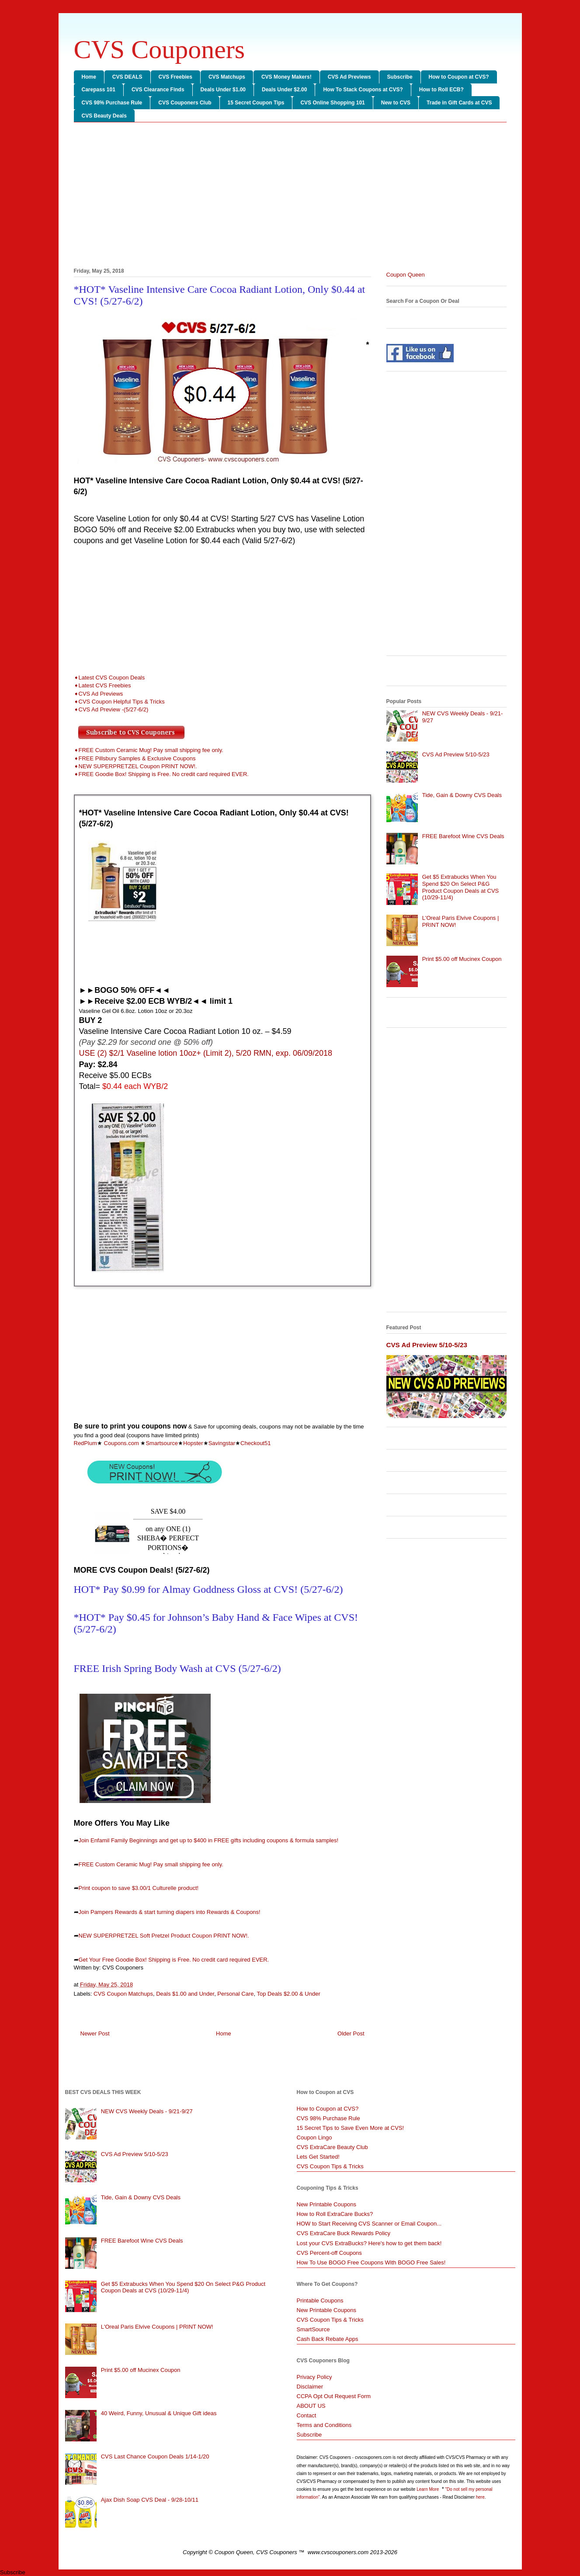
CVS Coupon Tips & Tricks (330, 2166)
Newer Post (95, 2033)
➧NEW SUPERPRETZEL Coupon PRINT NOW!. (135, 766)
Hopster (193, 1443)
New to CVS (395, 103)
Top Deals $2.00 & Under (288, 1993)
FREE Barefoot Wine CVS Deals (463, 836)
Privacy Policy (314, 2377)
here (480, 2497)
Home (89, 77)
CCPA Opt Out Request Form (334, 2396)
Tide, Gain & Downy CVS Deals (462, 795)
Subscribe (400, 77)
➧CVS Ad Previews (98, 693)
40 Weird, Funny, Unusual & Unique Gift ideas (159, 2413)
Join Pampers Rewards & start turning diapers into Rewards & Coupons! (169, 1912)
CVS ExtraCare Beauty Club (332, 2147)
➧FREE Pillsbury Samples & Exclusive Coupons (135, 758)
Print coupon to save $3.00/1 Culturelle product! (139, 1888)
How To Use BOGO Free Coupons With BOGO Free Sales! (371, 2262)
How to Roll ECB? (441, 90)
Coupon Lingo (314, 2137)
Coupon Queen (405, 274)
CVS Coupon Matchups (123, 1993)
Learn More (428, 2489)
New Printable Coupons (327, 2204)
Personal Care (235, 1993)
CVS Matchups (226, 77)
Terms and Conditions (324, 2425)
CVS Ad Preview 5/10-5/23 (456, 754)
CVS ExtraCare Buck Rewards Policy (344, 2233)
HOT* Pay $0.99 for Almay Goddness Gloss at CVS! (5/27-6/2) (208, 1589)
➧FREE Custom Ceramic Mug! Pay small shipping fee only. (148, 750)
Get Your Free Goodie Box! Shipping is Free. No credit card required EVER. (174, 1959)
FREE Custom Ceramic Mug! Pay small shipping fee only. (151, 1864)
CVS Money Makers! (286, 77)
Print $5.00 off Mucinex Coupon (462, 959)
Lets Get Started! (318, 2156)
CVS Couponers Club (184, 103)
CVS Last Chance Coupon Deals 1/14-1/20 (155, 2456)
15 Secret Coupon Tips (256, 103)
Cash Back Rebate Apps (327, 2339)
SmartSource (313, 2329)
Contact (306, 2415)
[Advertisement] (290, 196)
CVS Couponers (159, 49)
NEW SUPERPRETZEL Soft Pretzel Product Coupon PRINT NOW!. (164, 1935)
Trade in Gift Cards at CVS (459, 103)
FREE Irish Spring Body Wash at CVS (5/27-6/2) (177, 1668)
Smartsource (162, 1443)
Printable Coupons (320, 2300)
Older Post (350, 2033)
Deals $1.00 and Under (185, 1993)
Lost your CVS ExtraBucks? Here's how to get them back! (369, 2243)
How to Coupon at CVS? (459, 77)
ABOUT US (311, 2406)
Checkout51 (255, 1443)
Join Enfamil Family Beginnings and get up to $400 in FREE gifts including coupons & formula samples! (209, 1840)
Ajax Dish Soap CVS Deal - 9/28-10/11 (149, 2499)
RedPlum (85, 1443)
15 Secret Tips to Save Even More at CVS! (350, 2128)
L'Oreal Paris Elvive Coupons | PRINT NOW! (157, 2326)
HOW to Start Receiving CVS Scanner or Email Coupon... (369, 2223)
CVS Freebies (175, 77)
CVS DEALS (127, 77)
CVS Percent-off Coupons (329, 2253)
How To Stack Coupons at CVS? (363, 90)
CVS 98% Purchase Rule (112, 103)
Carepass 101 (98, 90)
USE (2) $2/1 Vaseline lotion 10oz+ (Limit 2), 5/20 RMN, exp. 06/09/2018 (205, 1053)
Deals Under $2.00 (284, 90)
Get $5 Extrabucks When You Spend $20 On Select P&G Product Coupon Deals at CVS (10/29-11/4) (460, 887)
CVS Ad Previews (349, 77)
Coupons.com (121, 1443)
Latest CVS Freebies (105, 685)
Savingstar (221, 1443)
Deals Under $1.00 (223, 90)
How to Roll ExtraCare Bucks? (335, 2214)
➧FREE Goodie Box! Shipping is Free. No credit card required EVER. (161, 774)
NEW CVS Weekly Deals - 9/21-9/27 (147, 2111)
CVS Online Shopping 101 (332, 103)
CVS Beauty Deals (104, 116)
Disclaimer (310, 2386)
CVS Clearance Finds (158, 90)
